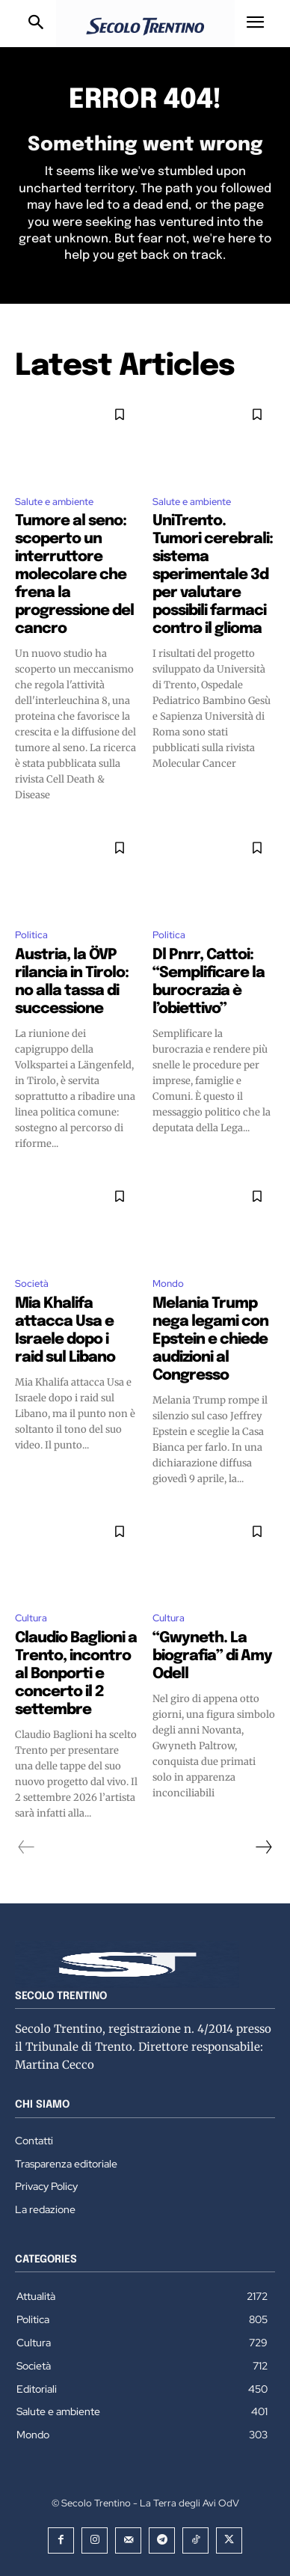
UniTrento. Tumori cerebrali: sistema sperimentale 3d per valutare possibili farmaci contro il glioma (212, 575)
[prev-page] (26, 1847)
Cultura (31, 1618)
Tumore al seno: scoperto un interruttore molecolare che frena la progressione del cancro (74, 575)
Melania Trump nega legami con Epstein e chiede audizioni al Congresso (210, 1339)
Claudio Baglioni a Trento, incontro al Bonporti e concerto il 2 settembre (76, 1674)
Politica (31, 934)
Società (32, 1283)
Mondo (168, 1283)
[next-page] (263, 1847)
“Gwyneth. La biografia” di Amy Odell (212, 1656)
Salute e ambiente (54, 501)
